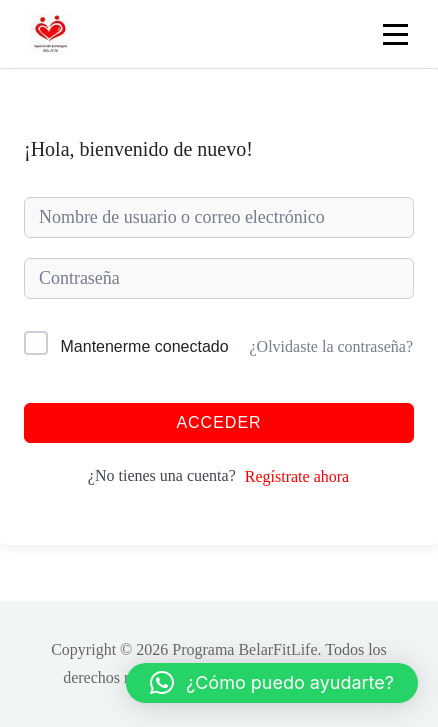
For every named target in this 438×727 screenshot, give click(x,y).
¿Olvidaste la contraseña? (331, 346)
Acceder (218, 422)
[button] (272, 683)
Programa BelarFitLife (244, 649)
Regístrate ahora (297, 476)
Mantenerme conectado (145, 346)
